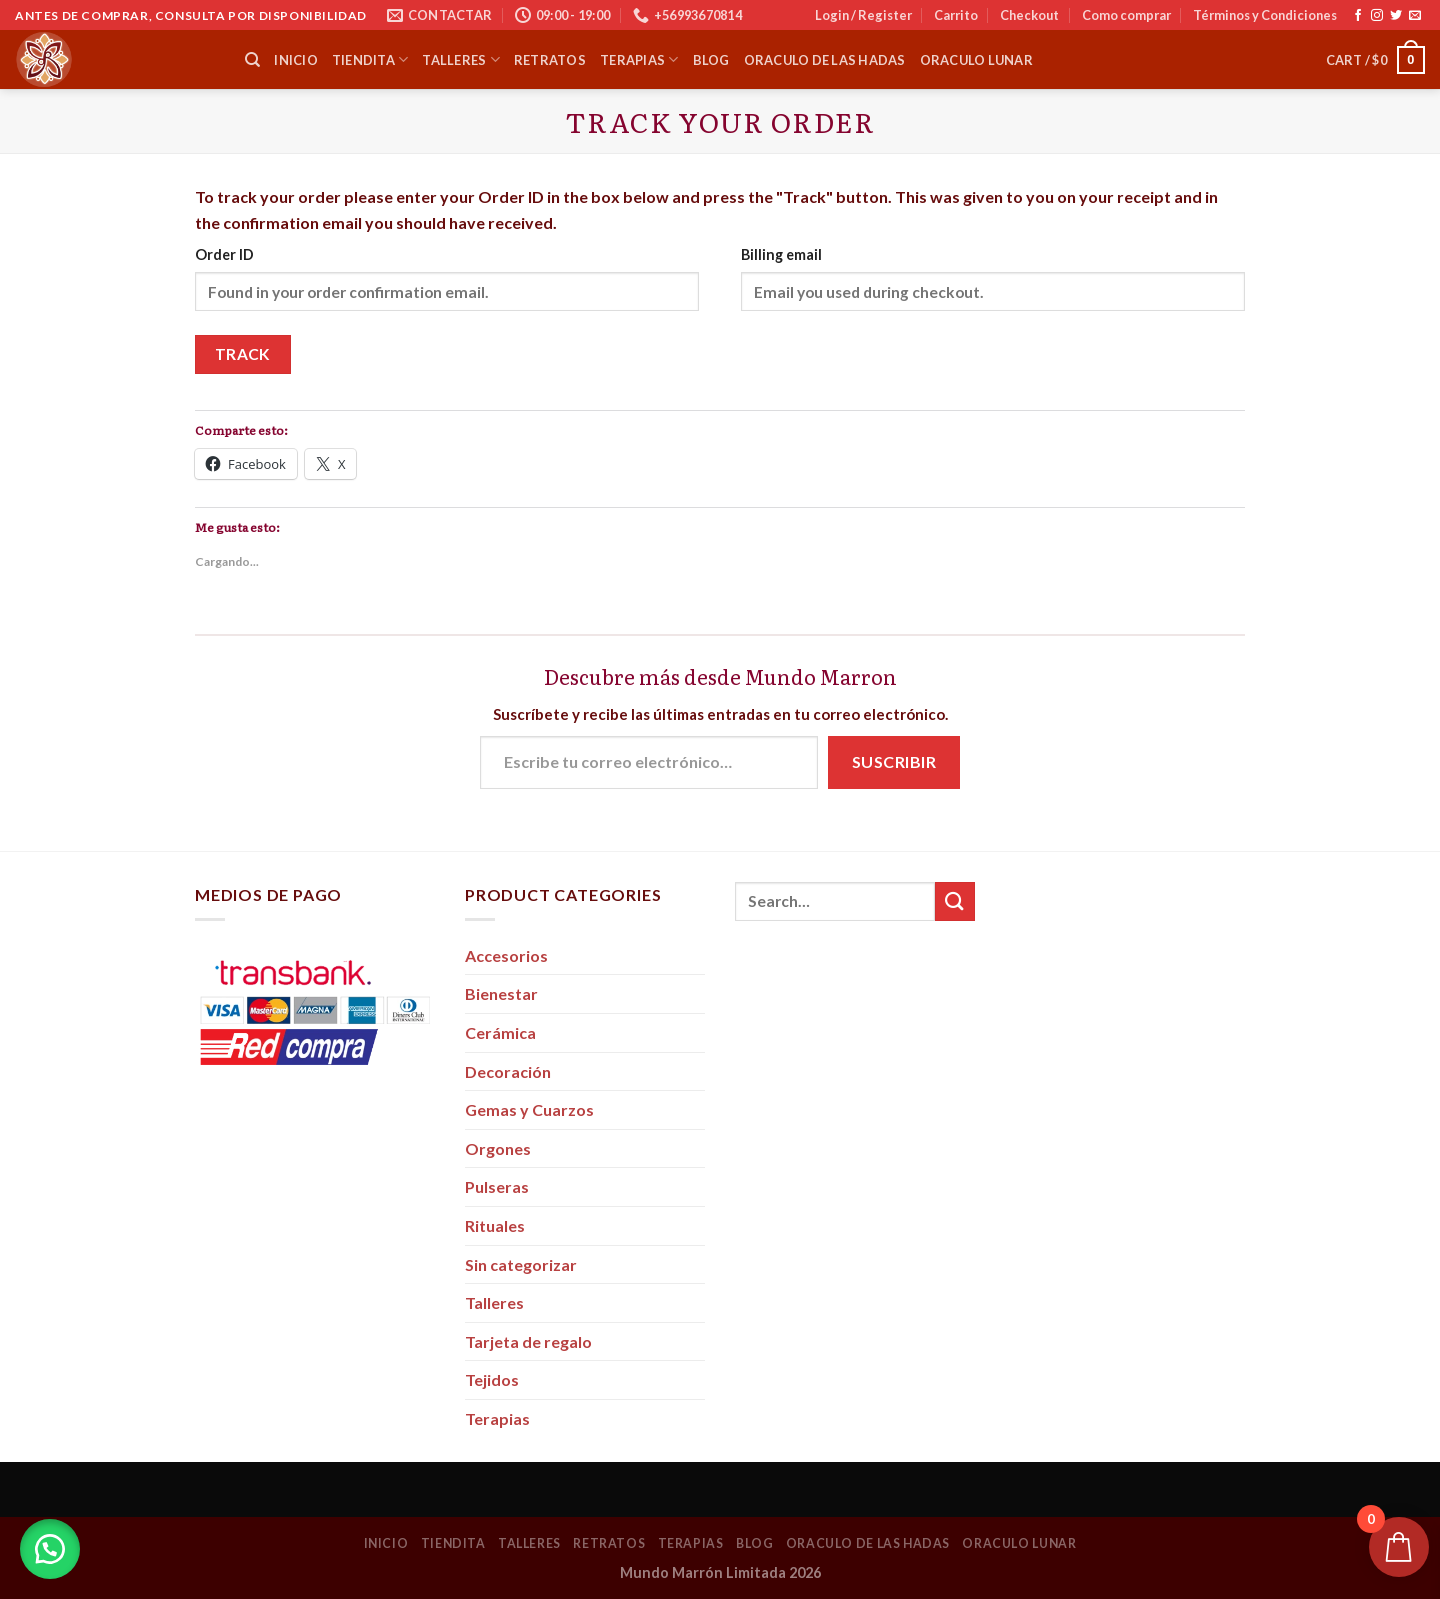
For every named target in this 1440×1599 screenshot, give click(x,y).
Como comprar (1126, 15)
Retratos (550, 60)
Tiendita (370, 59)
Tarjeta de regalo (528, 1341)
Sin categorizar (521, 1264)
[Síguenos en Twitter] (1396, 16)
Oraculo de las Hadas (825, 60)
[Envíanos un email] (1415, 16)
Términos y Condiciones (1265, 15)
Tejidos (492, 1379)
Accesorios (506, 955)
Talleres (461, 59)
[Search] (252, 60)
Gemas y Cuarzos (529, 1109)
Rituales (495, 1225)
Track (243, 354)
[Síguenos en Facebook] (1358, 16)
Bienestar (501, 993)
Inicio (296, 60)
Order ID (224, 254)
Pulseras (497, 1186)
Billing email (781, 254)
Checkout (1029, 15)
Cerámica (500, 1032)
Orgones (498, 1148)
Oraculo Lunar (976, 60)
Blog (711, 60)
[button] (50, 1549)
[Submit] (955, 901)
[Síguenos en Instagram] (1377, 16)
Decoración (508, 1071)
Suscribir (894, 761)
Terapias (639, 59)
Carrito (956, 15)
